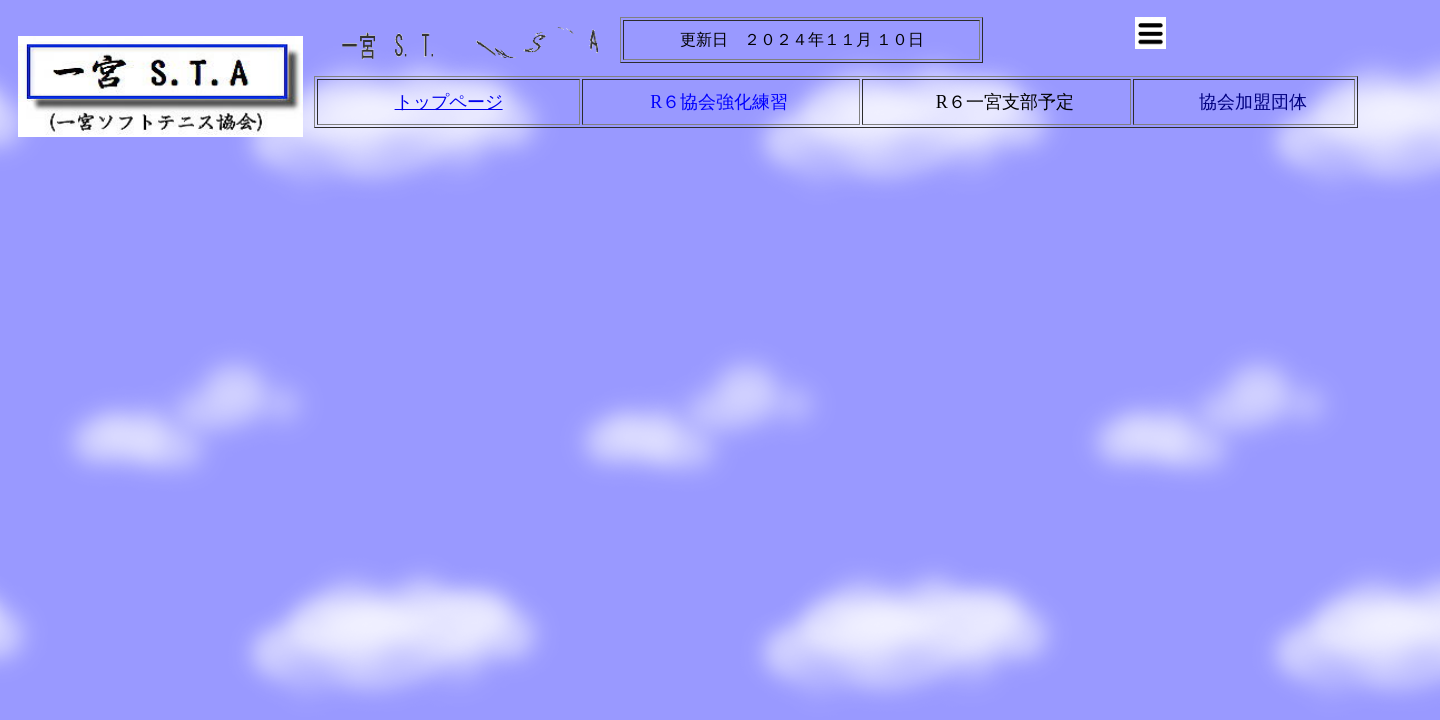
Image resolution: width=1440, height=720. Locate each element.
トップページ (449, 102)
